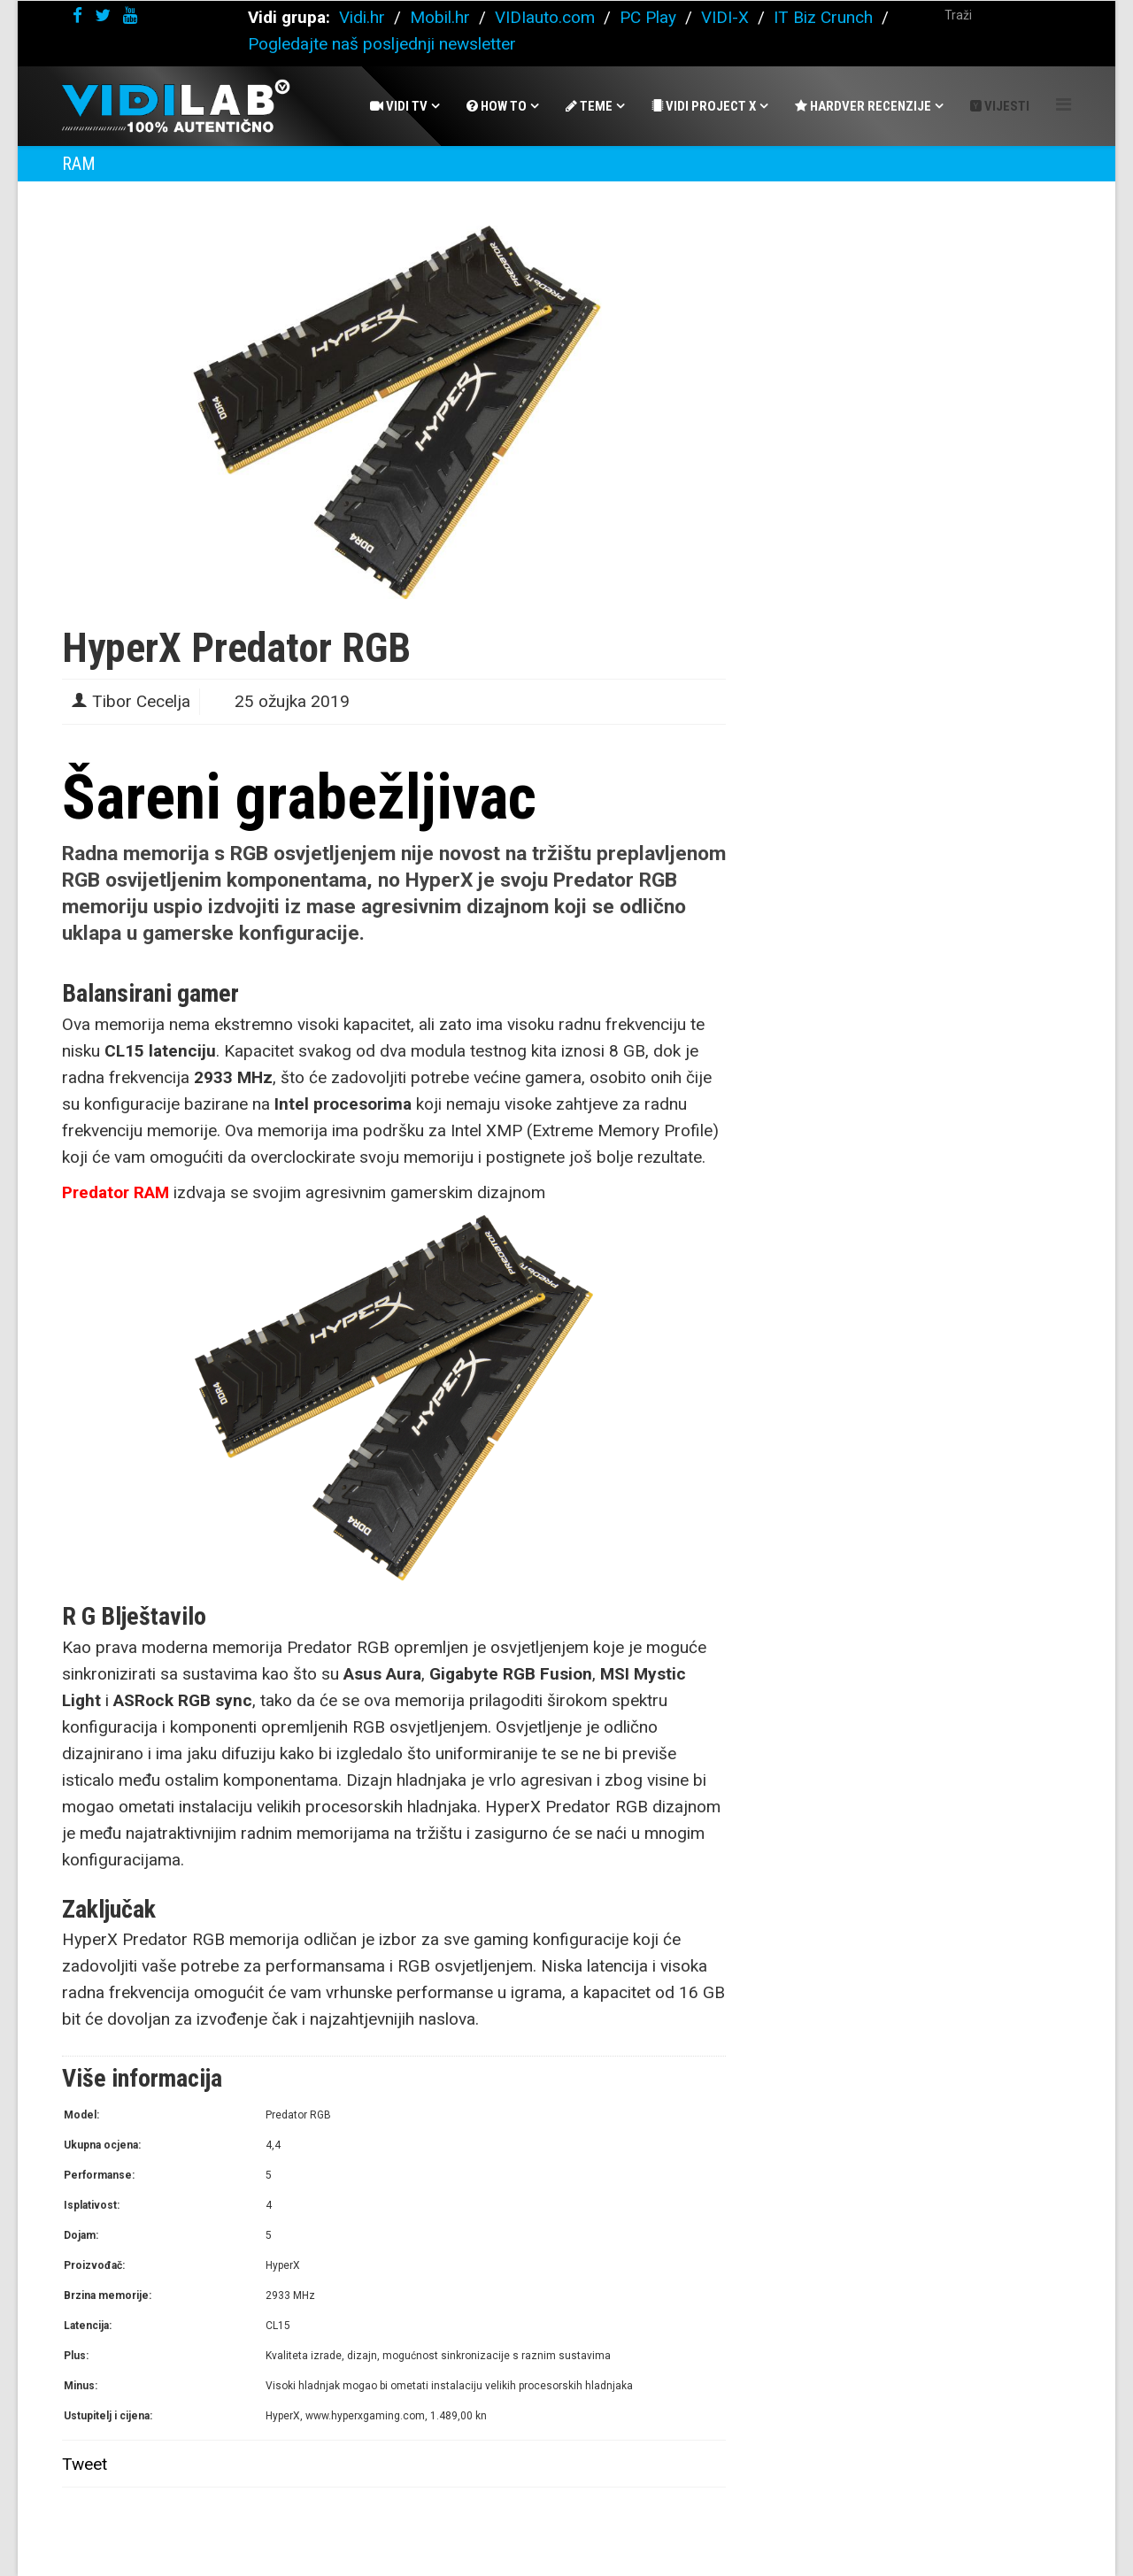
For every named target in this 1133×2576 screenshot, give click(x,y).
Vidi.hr (364, 17)
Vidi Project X (703, 106)
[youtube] (130, 15)
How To (496, 106)
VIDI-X (727, 17)
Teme (589, 106)
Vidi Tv (399, 106)
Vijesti (999, 106)
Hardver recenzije (863, 106)
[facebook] (77, 15)
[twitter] (103, 15)
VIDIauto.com (545, 17)
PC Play (648, 17)
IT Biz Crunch (823, 17)
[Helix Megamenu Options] (1063, 104)
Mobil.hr (440, 17)
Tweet (84, 2464)
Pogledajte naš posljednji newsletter (382, 44)
